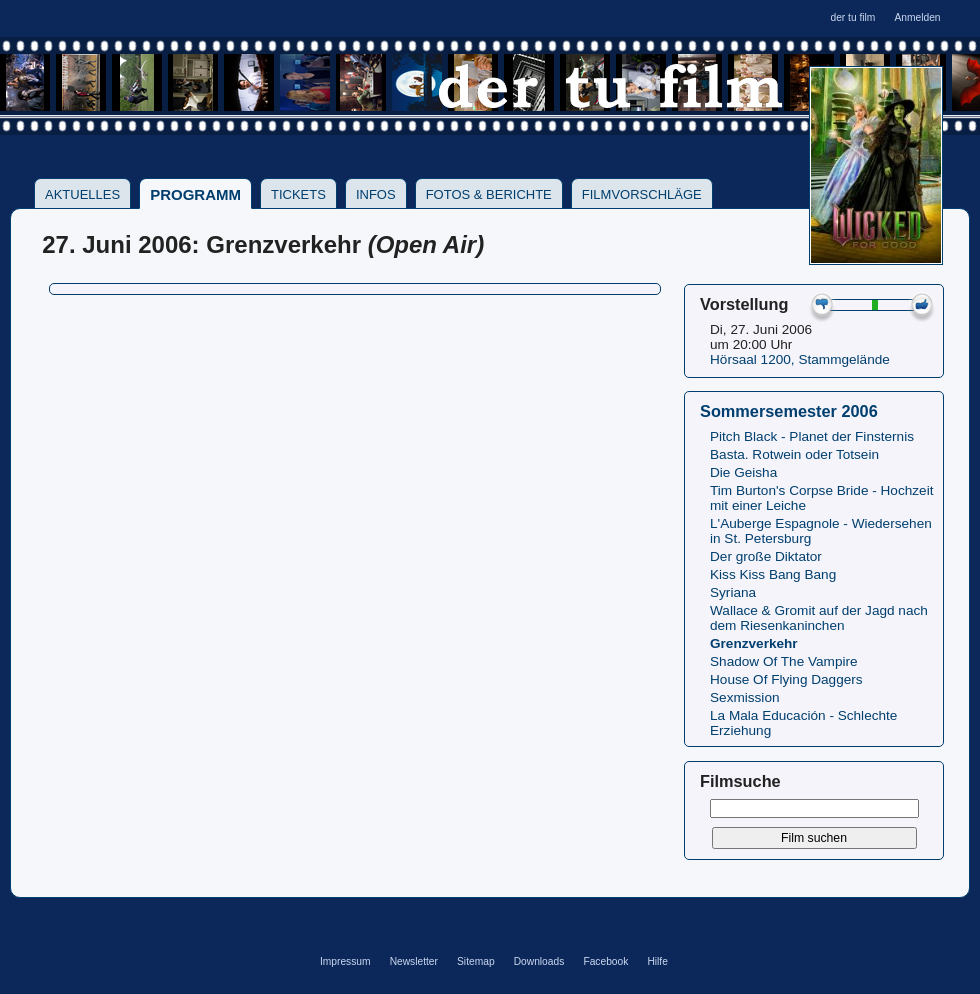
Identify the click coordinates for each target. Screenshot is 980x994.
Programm (195, 194)
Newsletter (414, 961)
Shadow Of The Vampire (784, 661)
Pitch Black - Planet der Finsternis (812, 436)
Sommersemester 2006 (789, 411)
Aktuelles (82, 194)
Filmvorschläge (642, 194)
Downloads (539, 961)
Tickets (298, 194)
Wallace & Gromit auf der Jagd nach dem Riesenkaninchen (819, 618)
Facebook (605, 961)
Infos (376, 194)
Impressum (345, 961)
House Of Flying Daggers (786, 679)
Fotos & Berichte (489, 194)
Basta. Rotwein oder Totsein (794, 454)
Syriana (733, 592)
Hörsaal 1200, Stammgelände (800, 359)
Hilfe (657, 961)
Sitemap (476, 961)
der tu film (852, 17)
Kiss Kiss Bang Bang (773, 574)
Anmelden (917, 17)
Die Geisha (743, 472)
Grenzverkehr (754, 643)
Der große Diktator (766, 556)
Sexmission (745, 697)
